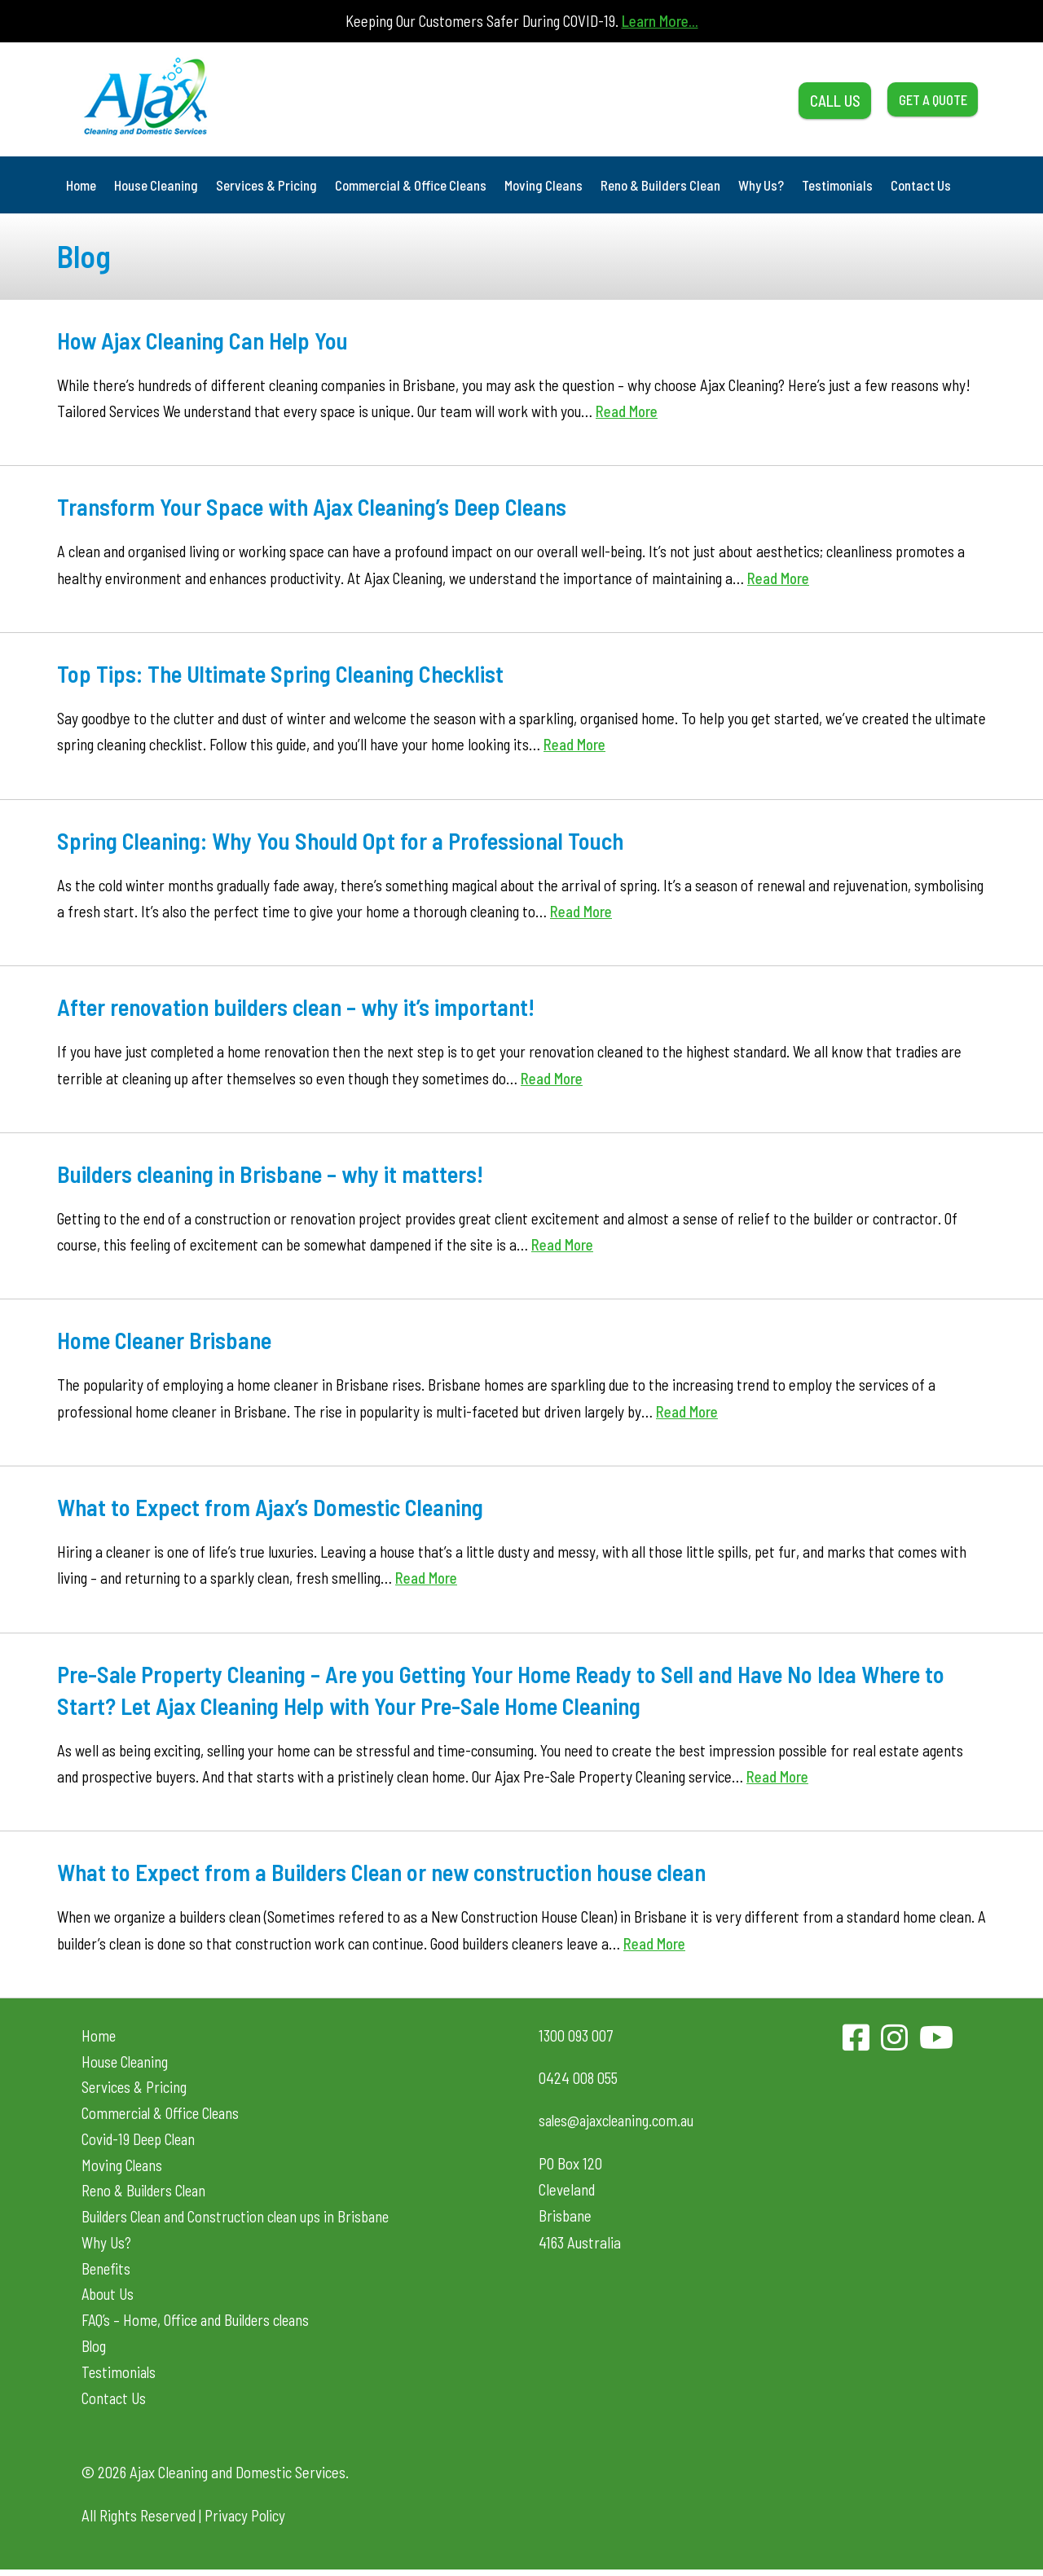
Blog (94, 2350)
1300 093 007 (576, 2035)
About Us (108, 2298)
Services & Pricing (266, 185)
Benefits (107, 2272)
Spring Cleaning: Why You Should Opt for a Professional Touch (349, 840)
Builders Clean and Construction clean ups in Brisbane (239, 2219)
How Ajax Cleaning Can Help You (208, 339)
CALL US (801, 99)
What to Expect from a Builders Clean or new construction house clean (393, 1871)
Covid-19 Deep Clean (140, 2140)
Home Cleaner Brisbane (168, 1339)
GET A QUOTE (920, 99)
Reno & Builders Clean (660, 185)
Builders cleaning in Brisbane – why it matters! (278, 1173)
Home (81, 185)
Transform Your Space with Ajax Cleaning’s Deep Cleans (321, 506)
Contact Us (921, 185)
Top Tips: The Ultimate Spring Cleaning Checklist (288, 673)
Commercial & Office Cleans (410, 185)
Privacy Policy (246, 2521)
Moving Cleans (543, 185)
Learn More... (660, 20)
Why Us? (761, 185)
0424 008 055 (578, 2077)
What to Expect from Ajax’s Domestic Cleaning (277, 1506)
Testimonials (837, 185)
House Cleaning (156, 185)
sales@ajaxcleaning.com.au (620, 2120)
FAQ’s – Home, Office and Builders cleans (199, 2324)
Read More (627, 411)
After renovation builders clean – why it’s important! (304, 1006)
